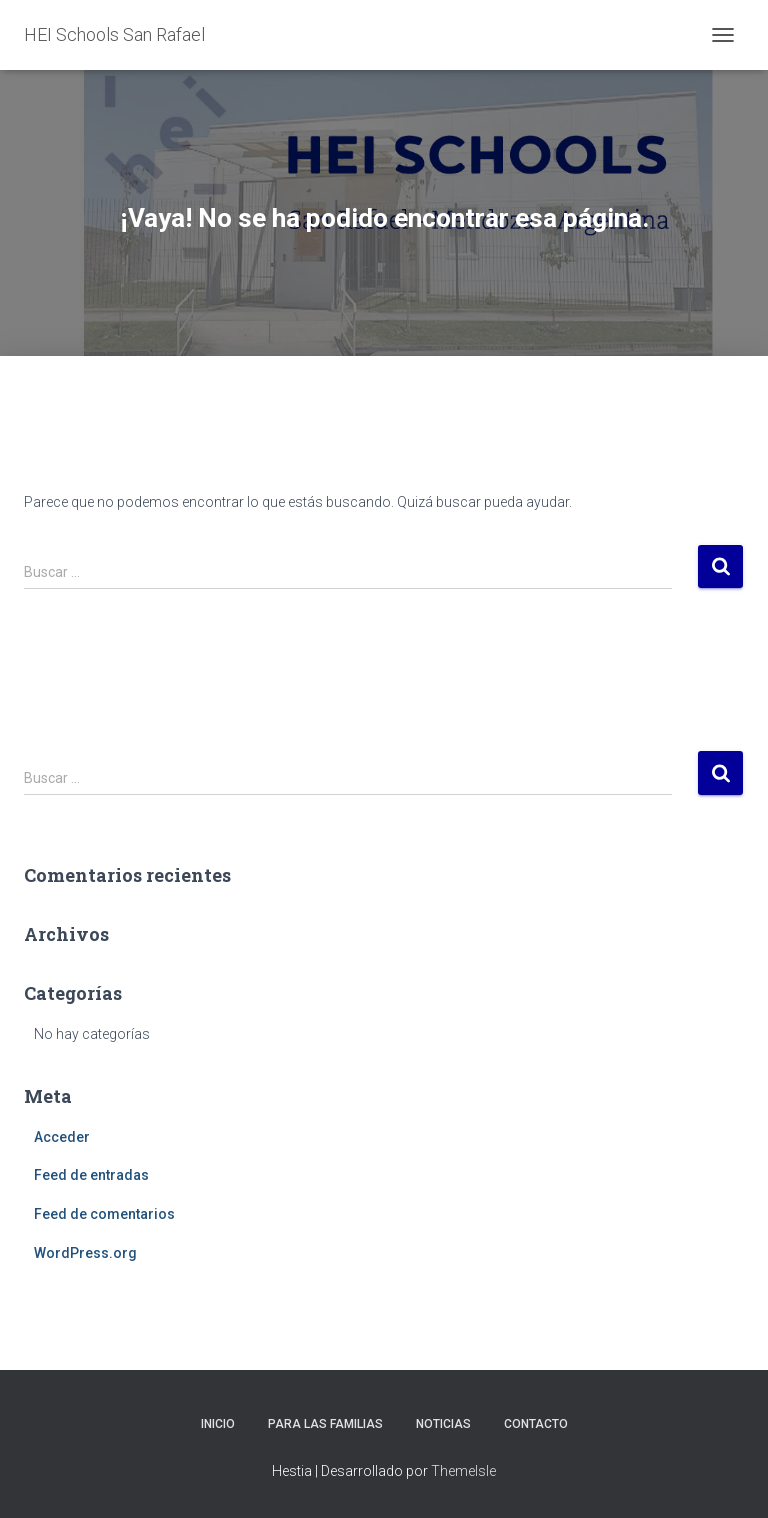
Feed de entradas (91, 1175)
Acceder (62, 1137)
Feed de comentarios (104, 1214)
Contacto (536, 1424)
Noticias (443, 1424)
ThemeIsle (463, 1471)
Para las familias (325, 1424)
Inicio (218, 1424)
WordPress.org (85, 1253)
